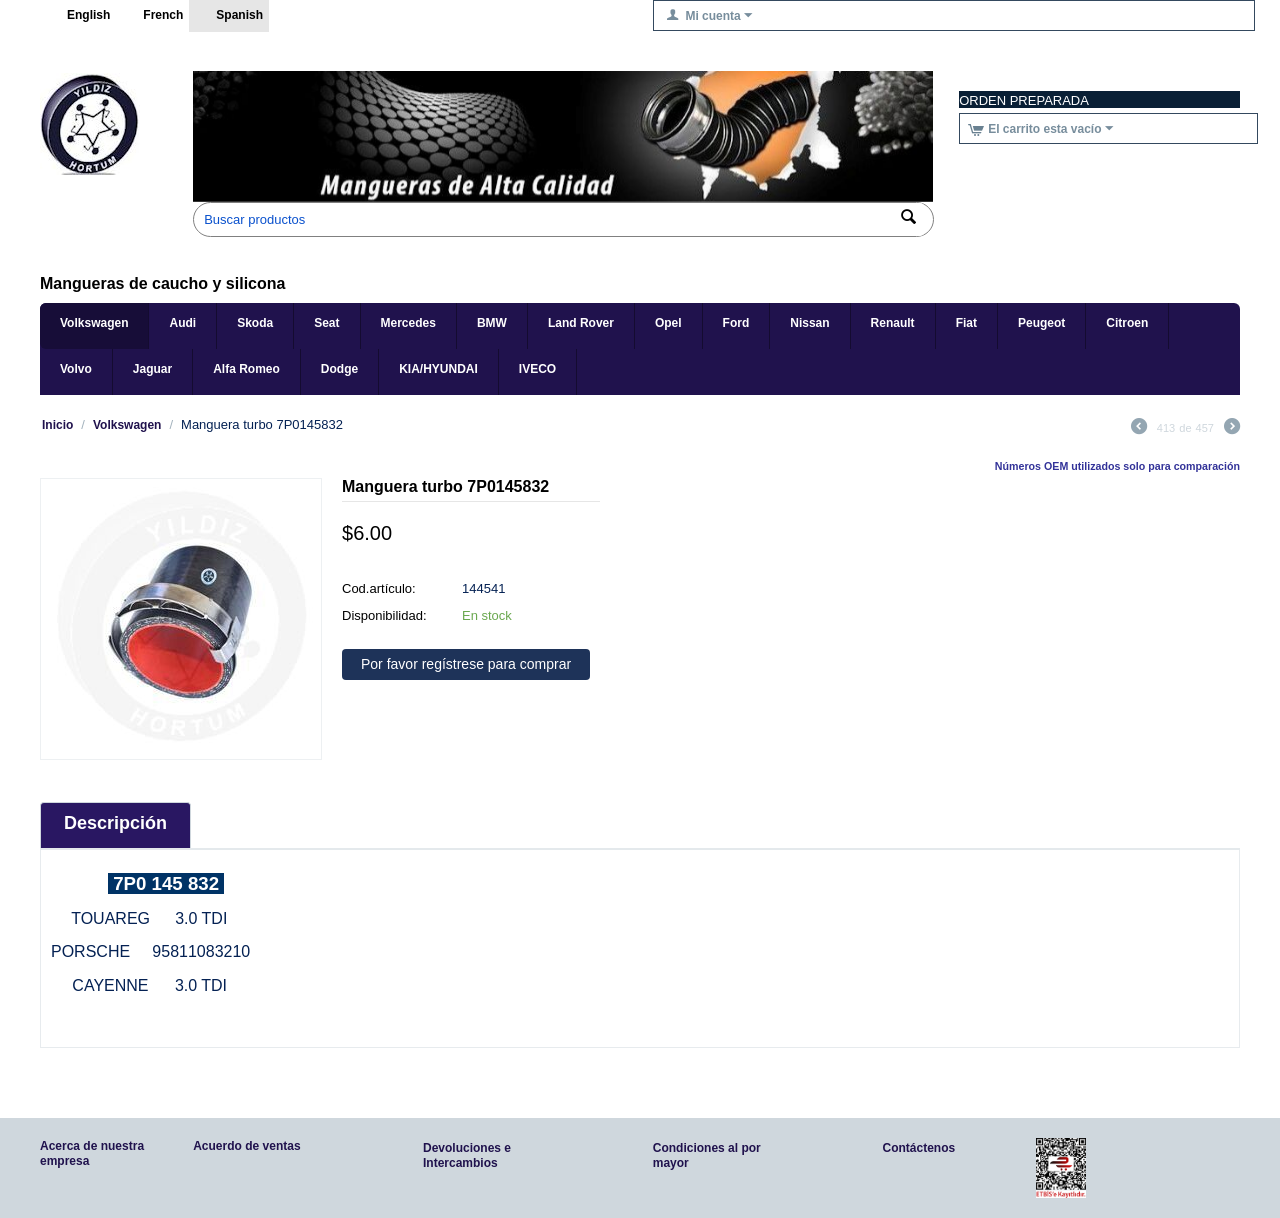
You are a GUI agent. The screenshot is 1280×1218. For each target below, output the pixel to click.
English (78, 16)
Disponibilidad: (384, 615)
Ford (736, 323)
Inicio (57, 425)
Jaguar (152, 369)
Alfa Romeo (246, 369)
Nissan (809, 323)
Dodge (339, 369)
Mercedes (408, 323)
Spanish (229, 16)
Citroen (1127, 323)
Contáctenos (919, 1148)
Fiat (966, 323)
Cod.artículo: (379, 588)
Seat (326, 323)
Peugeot (1041, 323)
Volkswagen (94, 323)
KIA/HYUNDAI (438, 369)
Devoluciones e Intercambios (467, 1155)
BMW (492, 323)
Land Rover (581, 323)
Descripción (115, 823)
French (152, 16)
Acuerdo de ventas (246, 1146)
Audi (182, 323)
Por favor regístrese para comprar (466, 664)
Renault (893, 323)
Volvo (76, 369)
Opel (668, 323)
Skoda (255, 323)
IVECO (537, 369)
